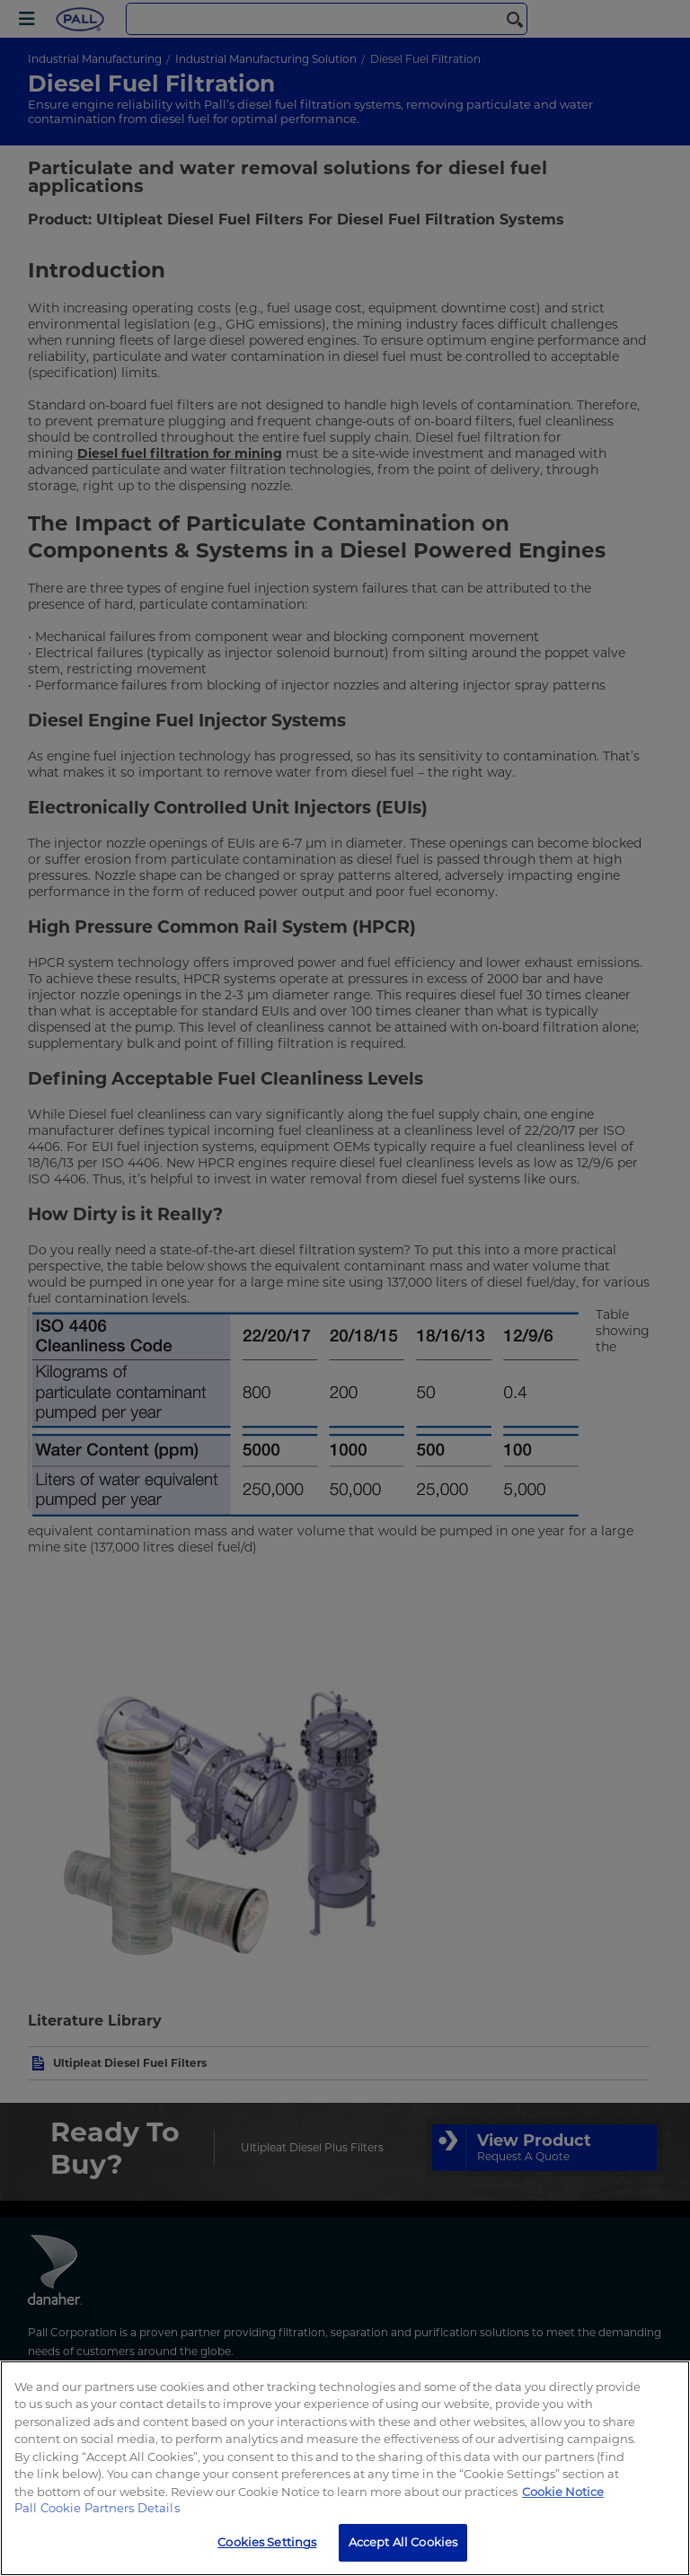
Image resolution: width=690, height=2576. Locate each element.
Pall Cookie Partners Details (97, 2508)
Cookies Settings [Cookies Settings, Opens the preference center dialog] (266, 2542)
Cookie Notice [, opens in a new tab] (563, 2491)
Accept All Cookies (403, 2542)
